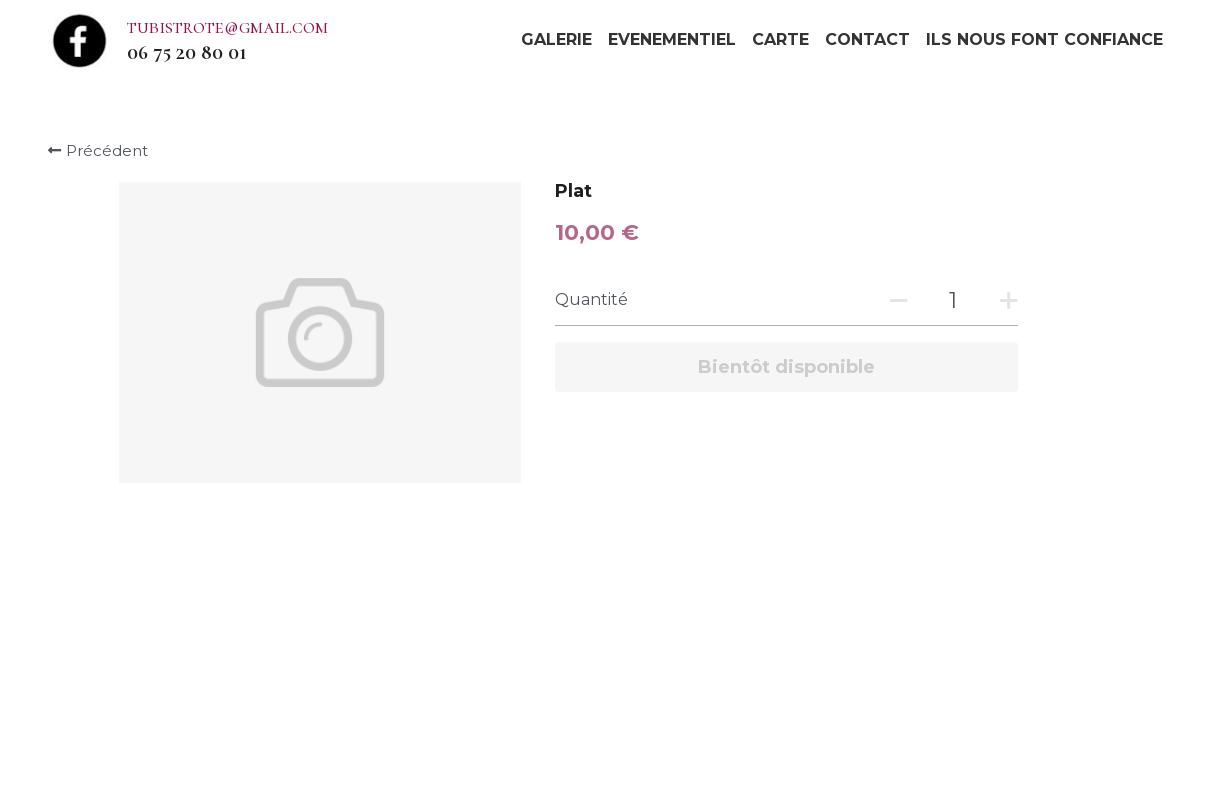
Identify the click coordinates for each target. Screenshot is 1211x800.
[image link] (79, 38)
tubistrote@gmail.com (227, 27)
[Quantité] (953, 300)
